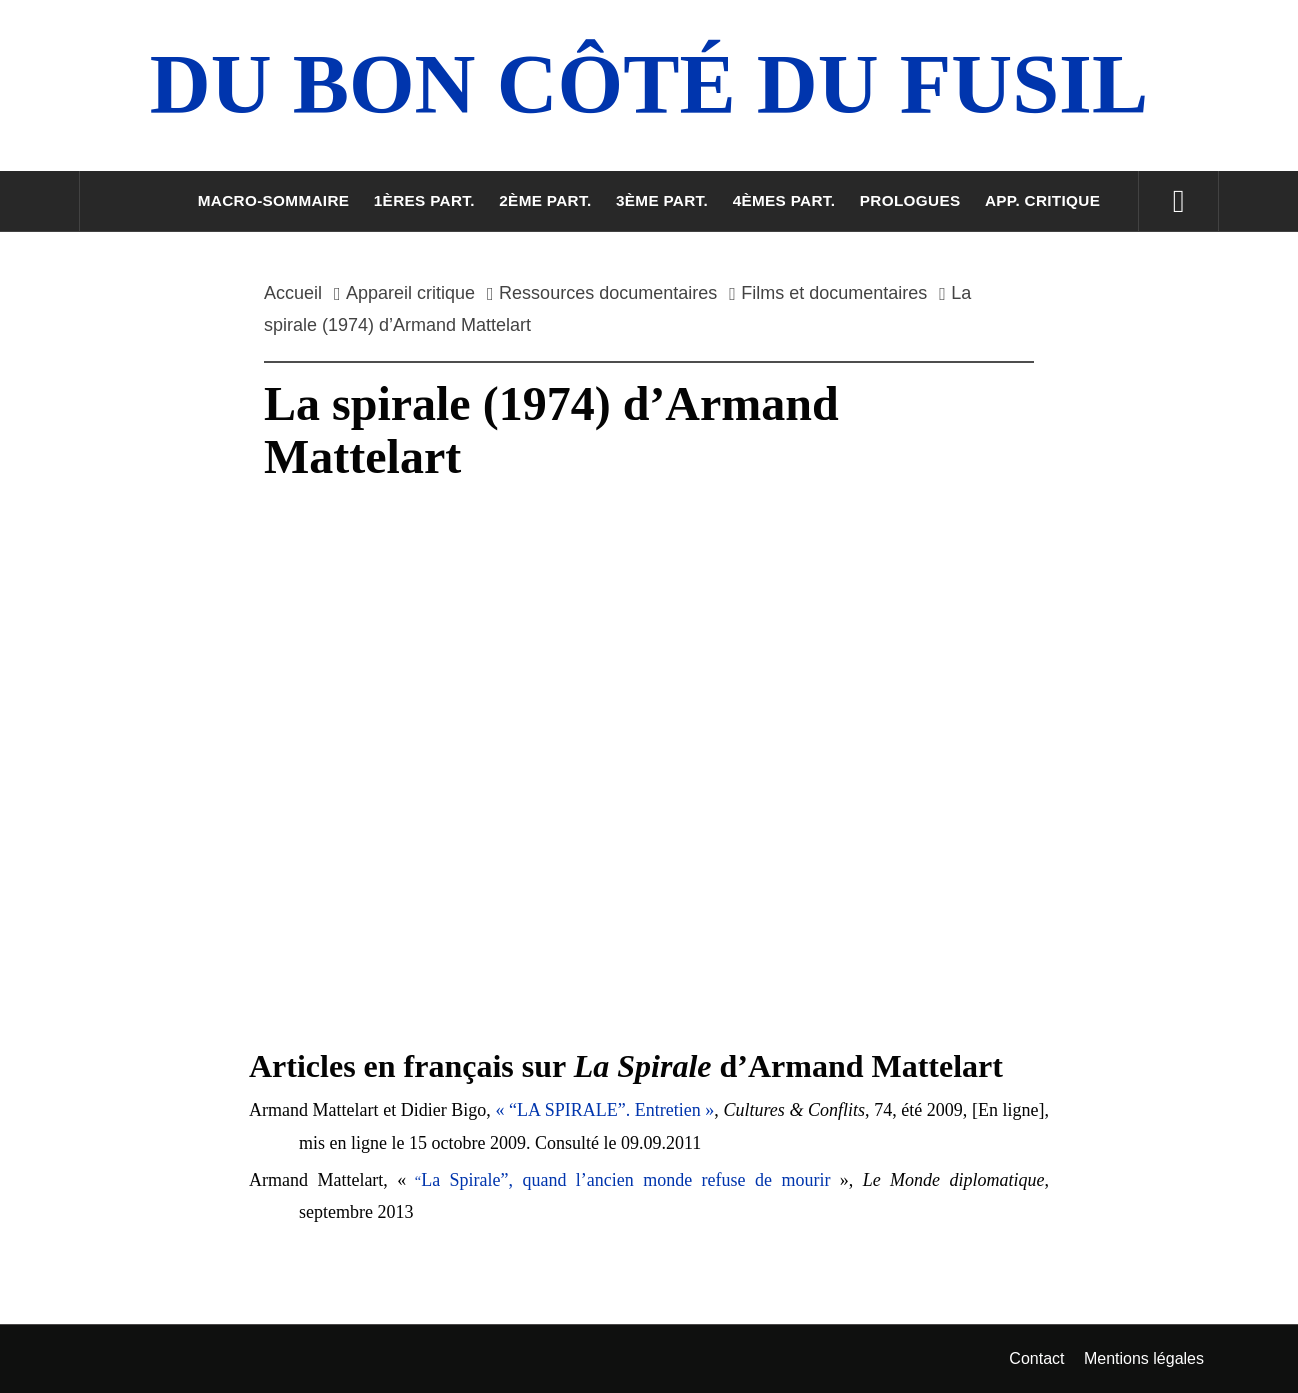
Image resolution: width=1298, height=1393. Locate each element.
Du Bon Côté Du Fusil (649, 84)
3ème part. (662, 200)
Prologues (910, 200)
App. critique (1042, 200)
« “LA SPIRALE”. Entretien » (604, 1110)
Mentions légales (1144, 1358)
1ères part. (424, 200)
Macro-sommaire (274, 200)
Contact (1036, 1358)
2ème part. (545, 200)
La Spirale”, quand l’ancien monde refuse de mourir (625, 1180)
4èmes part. (784, 200)
